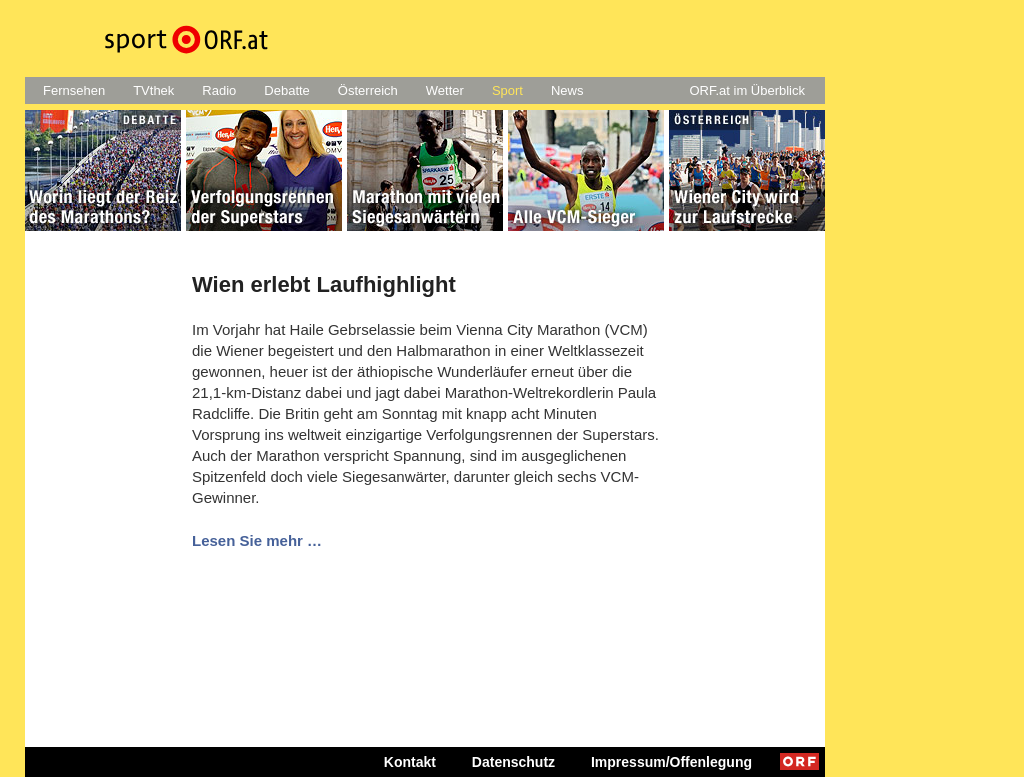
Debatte (287, 90)
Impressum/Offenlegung (671, 762)
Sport (507, 90)
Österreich (368, 90)
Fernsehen (74, 90)
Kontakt (410, 762)
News (567, 90)
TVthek (153, 90)
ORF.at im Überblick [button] (747, 90)
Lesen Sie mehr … (257, 540)
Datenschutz (513, 762)
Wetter (445, 90)
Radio (219, 90)
